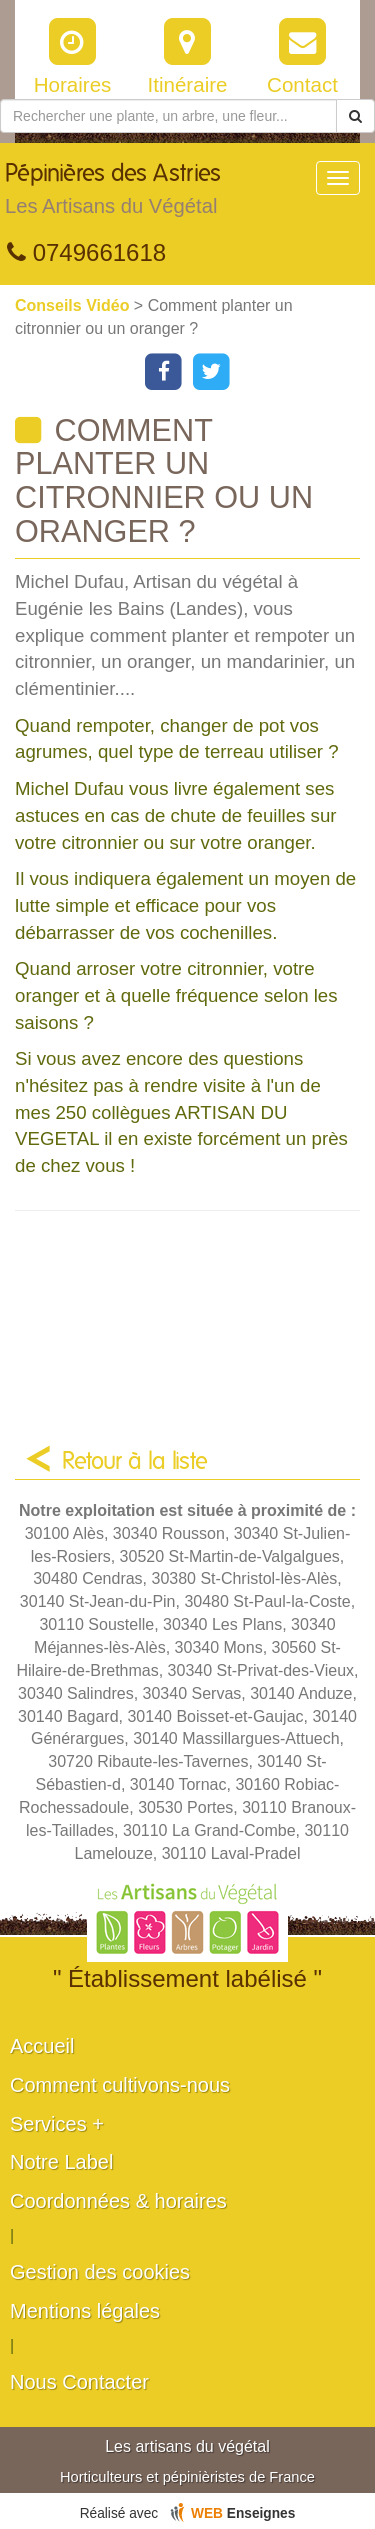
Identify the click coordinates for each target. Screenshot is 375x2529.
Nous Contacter (79, 2382)
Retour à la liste (135, 1462)
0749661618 (86, 252)
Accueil (42, 2046)
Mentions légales (85, 2311)
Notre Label (61, 2162)
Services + (57, 2124)
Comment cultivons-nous (120, 2085)
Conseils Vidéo (74, 305)
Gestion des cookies (100, 2272)
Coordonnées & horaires (118, 2201)
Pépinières (113, 194)
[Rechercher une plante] (168, 116)
